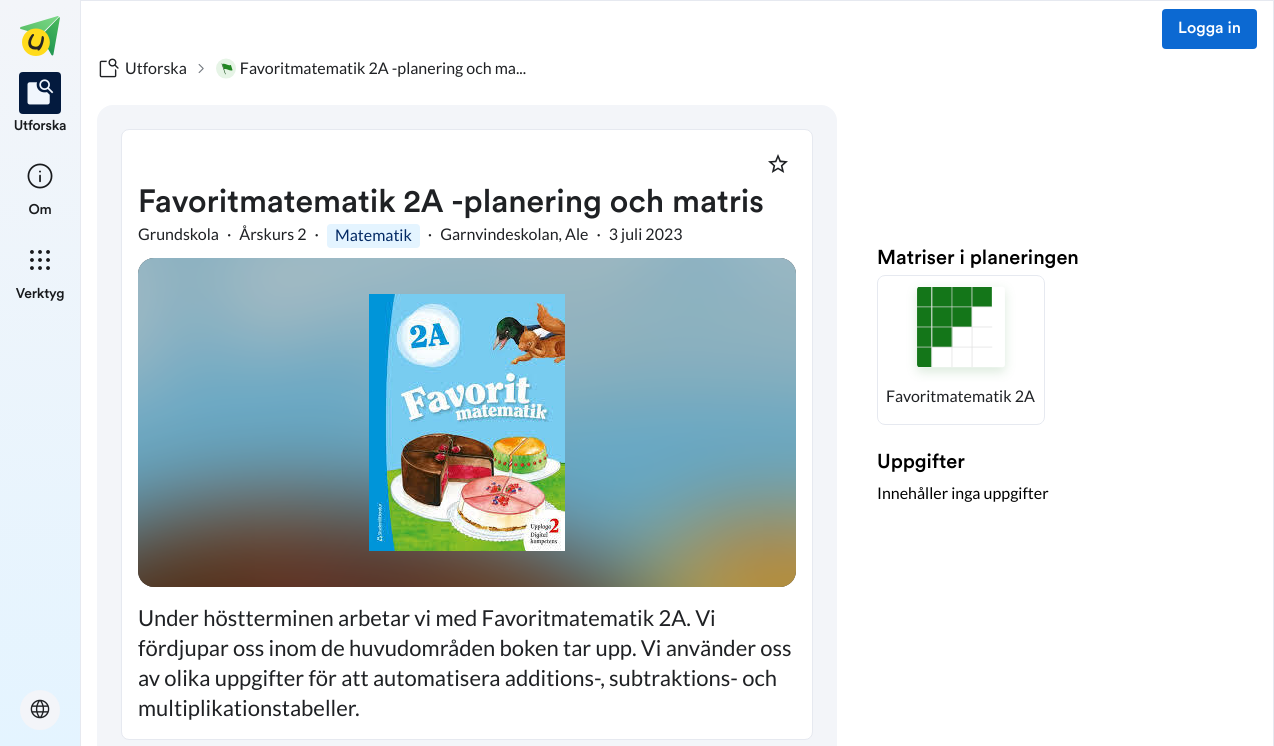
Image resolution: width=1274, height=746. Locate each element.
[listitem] (40, 104)
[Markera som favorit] (778, 164)
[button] (961, 350)
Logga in (1209, 29)
